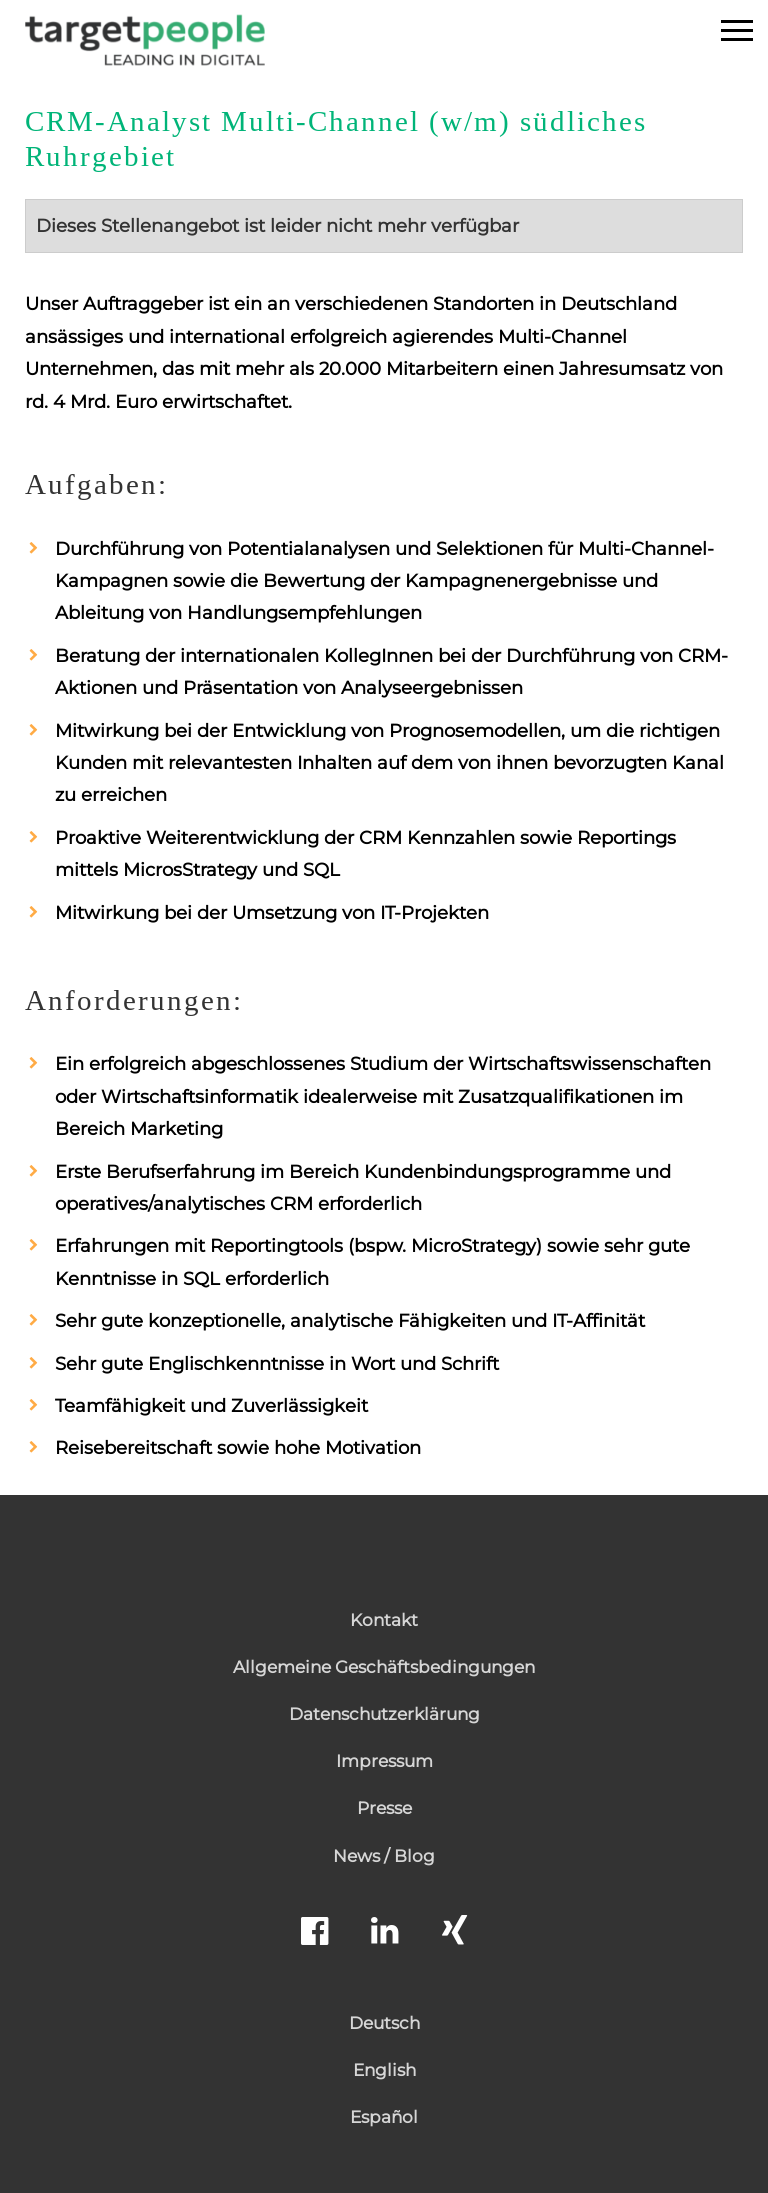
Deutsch (384, 2023)
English (384, 2070)
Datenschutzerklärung (384, 1714)
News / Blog (384, 1856)
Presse (384, 1808)
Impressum (384, 1761)
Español (384, 2117)
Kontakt (384, 1620)
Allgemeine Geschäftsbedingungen (384, 1667)
